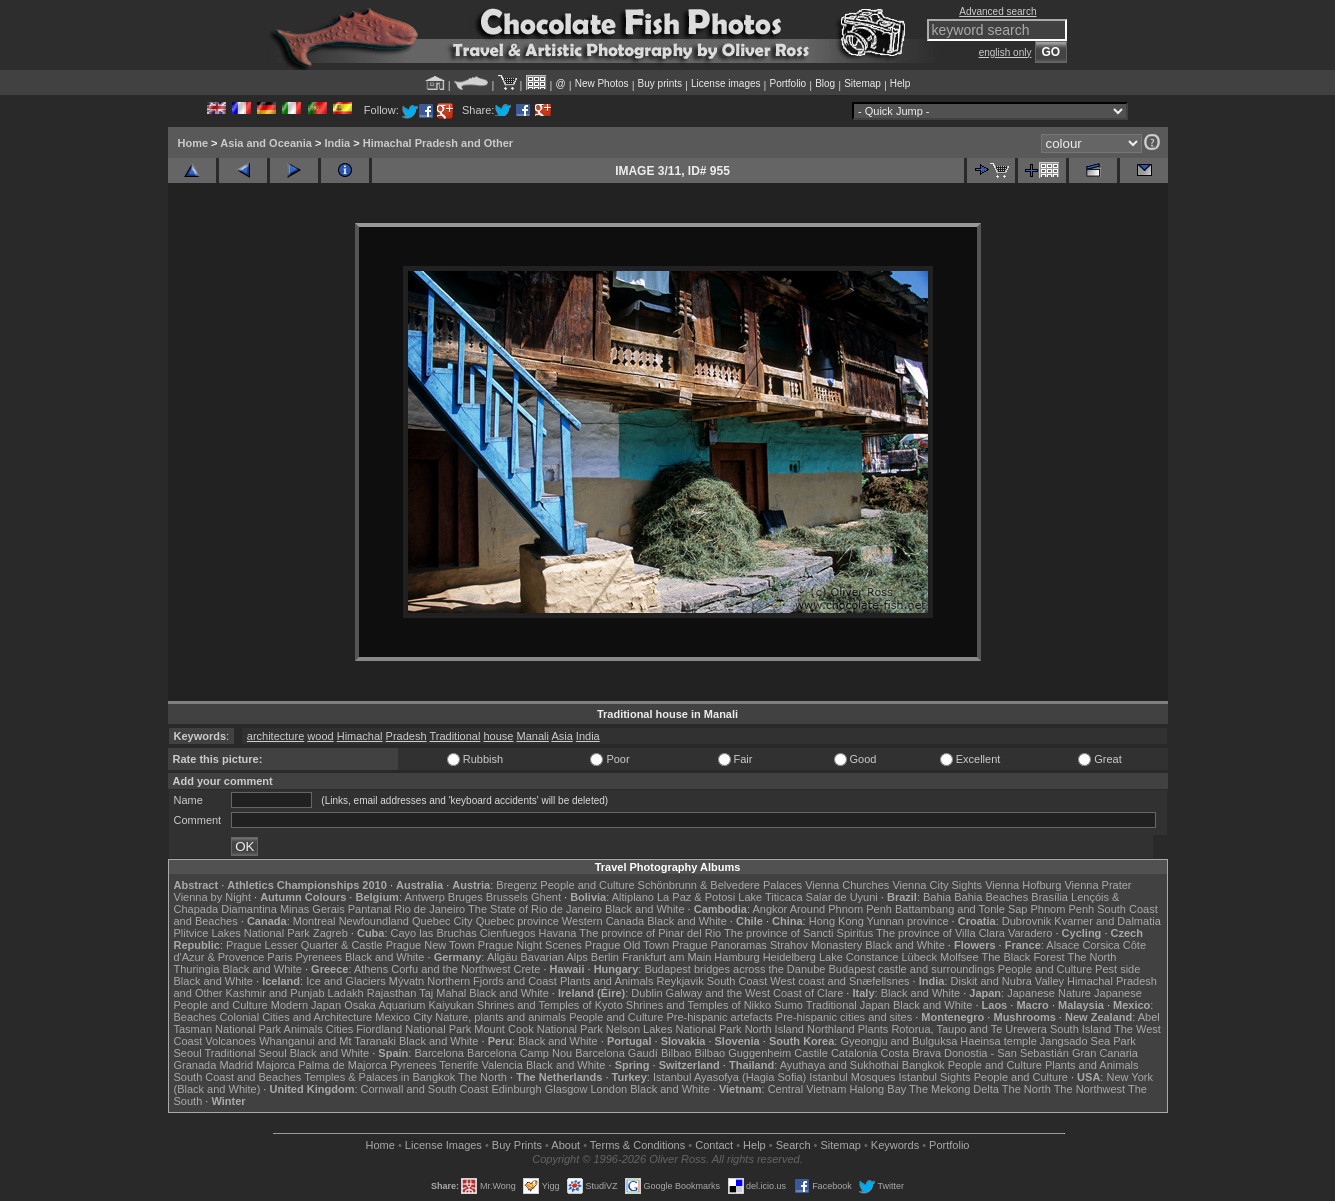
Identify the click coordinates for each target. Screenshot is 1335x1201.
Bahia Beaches (991, 897)
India (337, 143)
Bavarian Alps (554, 957)
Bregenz (516, 885)
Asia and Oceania (266, 143)
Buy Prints (517, 1145)
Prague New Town (430, 945)
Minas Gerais (312, 909)
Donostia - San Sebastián (1006, 1053)
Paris (279, 957)
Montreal (314, 921)
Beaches (195, 1017)
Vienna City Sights (937, 885)
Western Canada (603, 921)
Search (793, 1145)
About (565, 1145)
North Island (774, 1029)
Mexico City (403, 1017)
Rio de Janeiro (429, 909)
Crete (527, 969)
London (608, 1089)
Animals (303, 1029)
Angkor (769, 909)
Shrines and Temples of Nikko (698, 1005)
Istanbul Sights (935, 1077)
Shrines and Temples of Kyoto (550, 1005)
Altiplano (633, 897)
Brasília (1049, 897)
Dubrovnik (1027, 921)
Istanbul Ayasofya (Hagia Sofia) (729, 1077)
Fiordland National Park (413, 1029)
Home (193, 143)
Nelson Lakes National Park (674, 1029)
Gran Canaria (1105, 1053)
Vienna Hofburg (1023, 885)
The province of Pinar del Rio (650, 933)
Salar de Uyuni (842, 897)
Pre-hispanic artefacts (719, 1017)
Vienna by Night (212, 897)
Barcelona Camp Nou (519, 1053)
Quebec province (517, 921)
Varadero (1030, 933)
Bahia (937, 897)
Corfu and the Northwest (450, 969)
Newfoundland (374, 921)
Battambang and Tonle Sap (961, 909)
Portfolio (787, 83)
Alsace (1062, 945)
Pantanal (369, 909)
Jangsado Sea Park (1088, 1041)
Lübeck (918, 957)
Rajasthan (392, 993)
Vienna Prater (1097, 885)
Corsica (1100, 945)
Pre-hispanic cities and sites (844, 1017)
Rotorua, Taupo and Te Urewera (969, 1029)
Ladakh (346, 993)
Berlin (605, 957)
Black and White (644, 909)
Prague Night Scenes (530, 945)
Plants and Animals (607, 981)
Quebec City (442, 921)
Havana (558, 933)
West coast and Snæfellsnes (839, 981)
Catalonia (854, 1053)
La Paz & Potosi (696, 897)
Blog (825, 83)
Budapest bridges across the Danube (734, 969)
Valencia (502, 1065)
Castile (811, 1053)
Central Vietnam (807, 1089)
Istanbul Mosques (852, 1077)
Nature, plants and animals (500, 1017)
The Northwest (1090, 1089)
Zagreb (330, 933)
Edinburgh (516, 1089)
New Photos (602, 83)
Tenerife (458, 1065)
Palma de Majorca (342, 1065)
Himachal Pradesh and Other (438, 143)
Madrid (236, 1065)
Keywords (895, 1145)
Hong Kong (836, 921)
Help (900, 83)
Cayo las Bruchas (434, 933)
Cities (340, 1029)
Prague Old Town (627, 945)
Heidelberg (789, 957)
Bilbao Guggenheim (743, 1053)
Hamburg (736, 957)
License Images (443, 1145)
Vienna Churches (847, 885)
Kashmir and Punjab (274, 993)
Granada (195, 1065)
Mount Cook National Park (538, 1029)
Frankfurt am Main (666, 957)
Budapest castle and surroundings (911, 969)
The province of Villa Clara (940, 933)
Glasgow (566, 1089)
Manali (533, 736)
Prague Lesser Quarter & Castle (304, 945)
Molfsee (959, 957)
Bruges (465, 897)
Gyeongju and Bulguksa (898, 1041)
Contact (714, 1145)
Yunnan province (908, 921)
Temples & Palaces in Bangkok (379, 1077)
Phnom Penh (1063, 909)
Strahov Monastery (816, 945)
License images (725, 83)
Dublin (646, 993)
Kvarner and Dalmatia (1107, 921)
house (498, 736)
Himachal (360, 736)
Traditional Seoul (246, 1053)
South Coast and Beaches (238, 1077)
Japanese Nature (1049, 993)
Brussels (507, 897)
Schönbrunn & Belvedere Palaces (720, 885)
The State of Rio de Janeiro (535, 909)
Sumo (788, 1005)
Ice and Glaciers (345, 981)
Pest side (1117, 969)
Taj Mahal (442, 993)
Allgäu (502, 957)
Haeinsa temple (998, 1041)
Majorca (275, 1065)
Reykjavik (680, 981)
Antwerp (424, 897)
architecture (275, 736)
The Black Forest (1022, 957)
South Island (1080, 1029)
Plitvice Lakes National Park (242, 933)
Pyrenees (318, 957)
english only (1005, 52)
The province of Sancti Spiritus (798, 933)
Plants (873, 1029)
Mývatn (406, 981)
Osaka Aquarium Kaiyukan (409, 1005)
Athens (371, 969)
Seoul (188, 1053)
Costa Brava (910, 1053)
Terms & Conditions (637, 1145)
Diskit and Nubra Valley (1008, 981)
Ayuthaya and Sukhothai (839, 1065)
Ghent (546, 897)
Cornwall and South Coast (425, 1089)
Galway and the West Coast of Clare (755, 993)
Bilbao (676, 1053)
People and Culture (587, 885)
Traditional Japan (848, 1005)
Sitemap (862, 83)
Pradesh (406, 736)
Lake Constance (859, 957)
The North (1091, 957)
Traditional (454, 736)
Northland (831, 1029)
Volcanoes (230, 1041)
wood (320, 736)
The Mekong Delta (954, 1089)
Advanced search (997, 11)
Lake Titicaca (770, 897)
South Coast (737, 981)
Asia (561, 736)
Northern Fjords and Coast (492, 981)
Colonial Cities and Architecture (295, 1017)
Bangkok (923, 1065)
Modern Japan (306, 1005)
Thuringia (197, 969)
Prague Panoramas (719, 945)
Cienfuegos (508, 933)
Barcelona (439, 1053)
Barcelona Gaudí (616, 1053)
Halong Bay (877, 1089)
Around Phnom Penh (841, 909)
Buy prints (660, 83)
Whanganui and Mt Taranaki (327, 1041)
